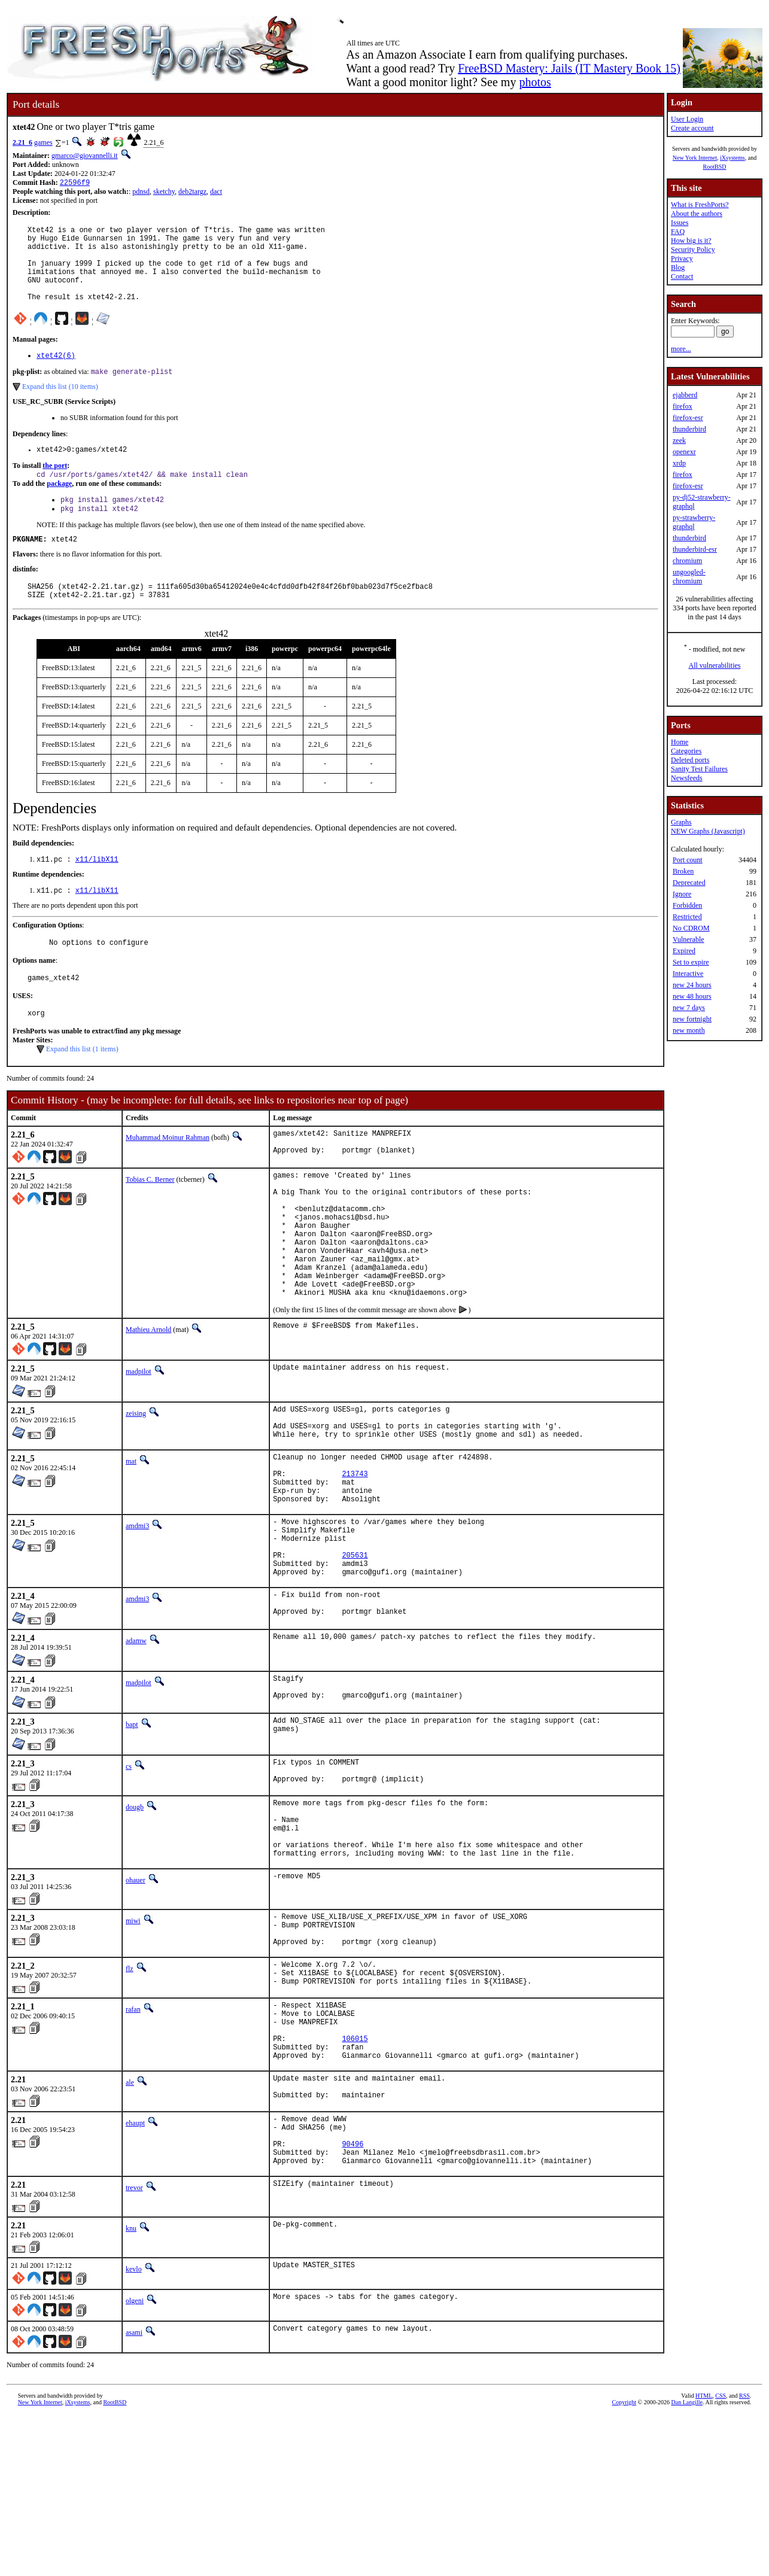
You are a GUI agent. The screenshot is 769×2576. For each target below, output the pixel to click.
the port (54, 487)
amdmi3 (137, 1612)
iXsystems (732, 157)
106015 (354, 2180)
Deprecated (689, 882)
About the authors (696, 213)
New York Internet (695, 157)
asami (134, 2493)
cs (129, 1871)
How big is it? (691, 240)
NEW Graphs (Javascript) (708, 831)
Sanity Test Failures (699, 769)
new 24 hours (692, 985)
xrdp (679, 463)
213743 (354, 1554)
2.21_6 (22, 142)
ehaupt (135, 2272)
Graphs (681, 822)
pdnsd (141, 192)
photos (535, 82)
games (43, 142)
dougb (135, 1916)
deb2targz (192, 192)
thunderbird (689, 429)
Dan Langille (687, 2562)
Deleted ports (690, 760)
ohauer (135, 2001)
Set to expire (691, 962)
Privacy (682, 258)
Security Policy (693, 249)
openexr (684, 452)
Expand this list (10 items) (60, 406)
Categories (686, 751)
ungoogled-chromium (689, 576)
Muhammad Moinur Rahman (167, 1176)
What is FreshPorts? (700, 204)
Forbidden (687, 905)
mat (131, 1536)
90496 (352, 2300)
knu (131, 2389)
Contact (682, 276)
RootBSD (715, 166)
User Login (687, 119)
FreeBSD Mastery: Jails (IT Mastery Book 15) (569, 68)
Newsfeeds (687, 778)
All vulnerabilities (715, 665)
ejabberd (685, 395)
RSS (744, 2556)
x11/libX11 (96, 891)
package (59, 506)
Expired (684, 951)
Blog (678, 267)
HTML (703, 2556)
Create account (692, 128)
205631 (354, 1650)
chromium (687, 560)
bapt (132, 1829)
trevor (134, 2348)
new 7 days (689, 1007)
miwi (133, 2042)
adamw (136, 1742)
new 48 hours (692, 996)
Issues (679, 222)
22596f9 (75, 183)
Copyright (624, 2562)
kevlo (134, 2429)
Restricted (687, 917)
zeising (136, 1481)
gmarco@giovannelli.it (84, 155)
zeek (679, 440)
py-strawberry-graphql (694, 522)
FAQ (678, 231)
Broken (683, 871)
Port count (688, 860)
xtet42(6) (56, 374)
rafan (133, 2142)
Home (679, 742)
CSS (720, 2556)
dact (216, 192)
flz (129, 2097)
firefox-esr (688, 417)
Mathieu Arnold (148, 1398)
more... (681, 349)
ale (130, 2228)
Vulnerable (688, 939)
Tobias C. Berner (150, 1220)
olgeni (135, 2461)
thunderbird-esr (695, 549)
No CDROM (691, 928)
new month (689, 1030)
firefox (682, 406)
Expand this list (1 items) (82, 1087)
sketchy (164, 192)
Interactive (688, 973)
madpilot (138, 1439)
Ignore (682, 894)
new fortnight (692, 1019)
